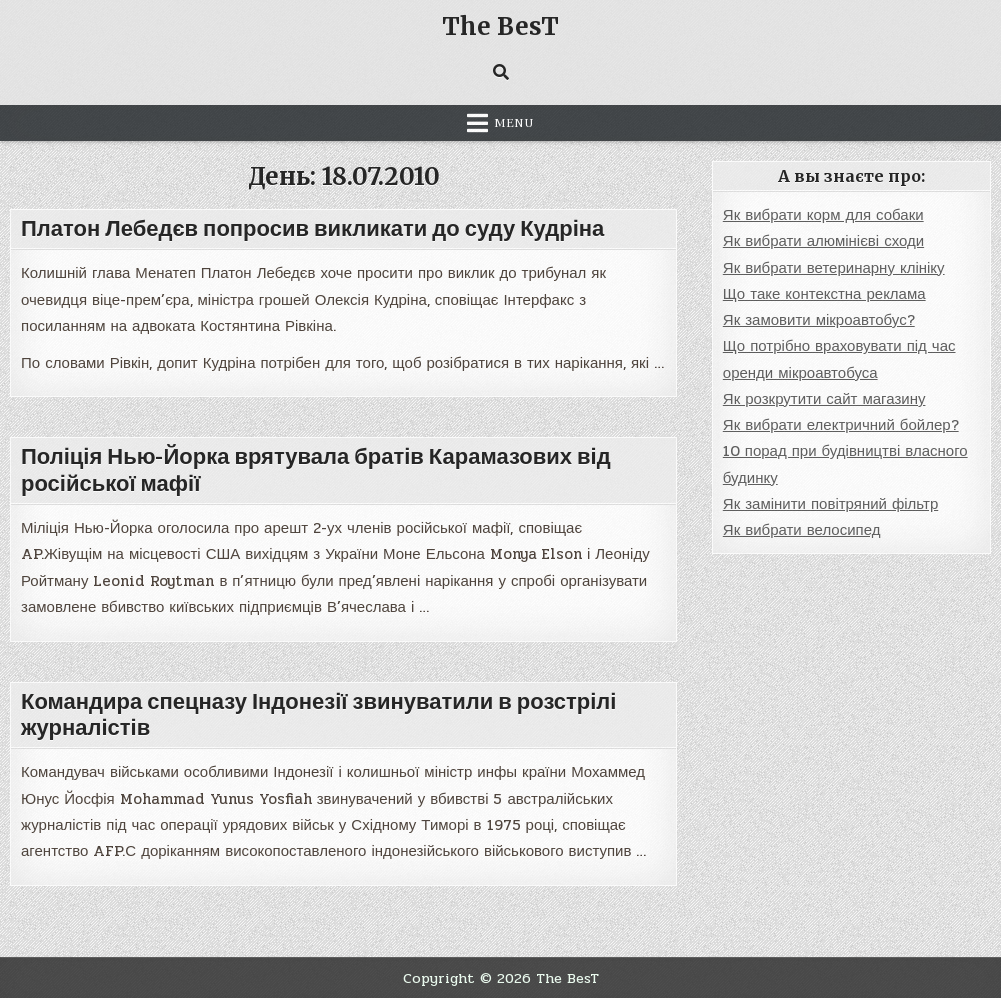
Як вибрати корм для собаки (823, 215)
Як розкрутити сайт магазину (824, 399)
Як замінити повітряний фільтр (830, 504)
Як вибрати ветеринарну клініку (834, 268)
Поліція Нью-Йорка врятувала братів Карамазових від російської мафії (316, 470)
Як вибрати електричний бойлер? (841, 425)
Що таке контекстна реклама (824, 294)
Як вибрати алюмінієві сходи (823, 241)
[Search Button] (501, 72)
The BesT (500, 26)
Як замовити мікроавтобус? (819, 320)
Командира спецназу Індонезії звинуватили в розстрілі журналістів (318, 715)
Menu (514, 123)
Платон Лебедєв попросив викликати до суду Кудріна (312, 229)
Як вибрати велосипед (802, 530)
